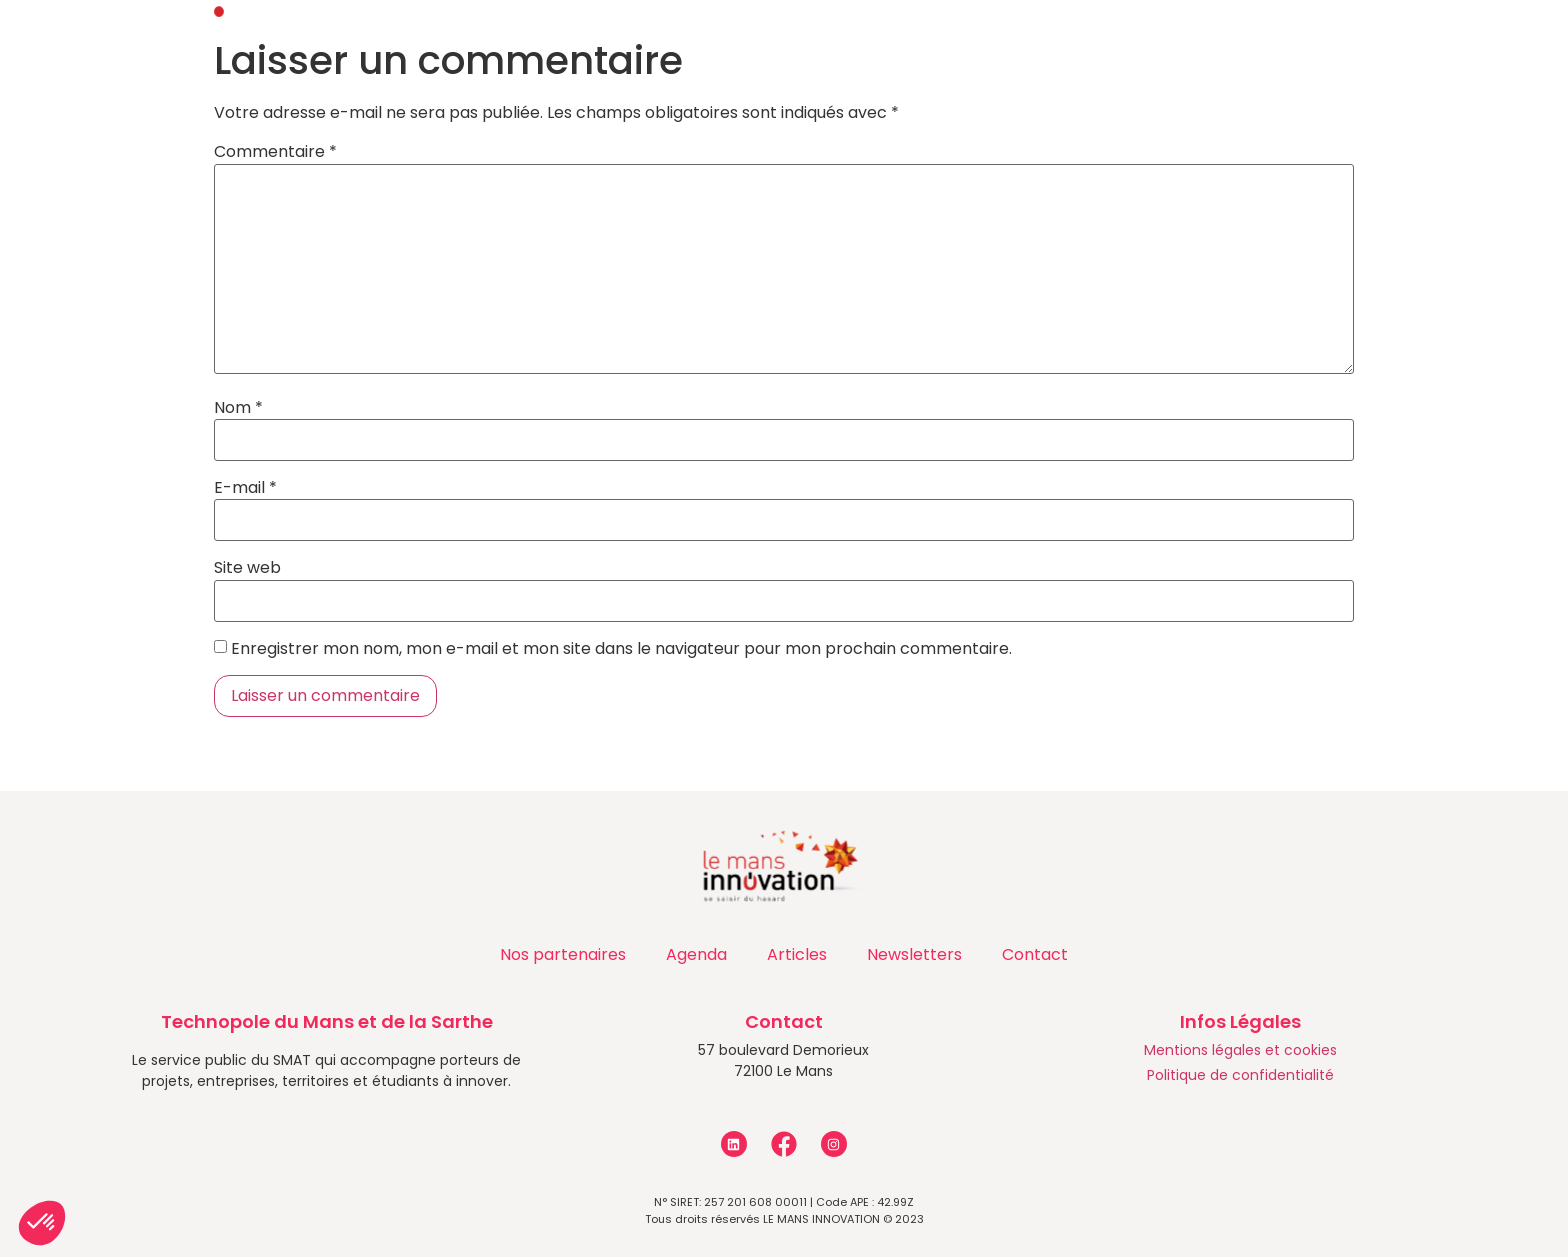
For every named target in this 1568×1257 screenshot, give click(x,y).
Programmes (784, 46)
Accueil (181, 45)
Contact (1270, 45)
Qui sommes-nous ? (349, 46)
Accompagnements (581, 46)
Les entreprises (1119, 46)
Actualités (947, 46)
